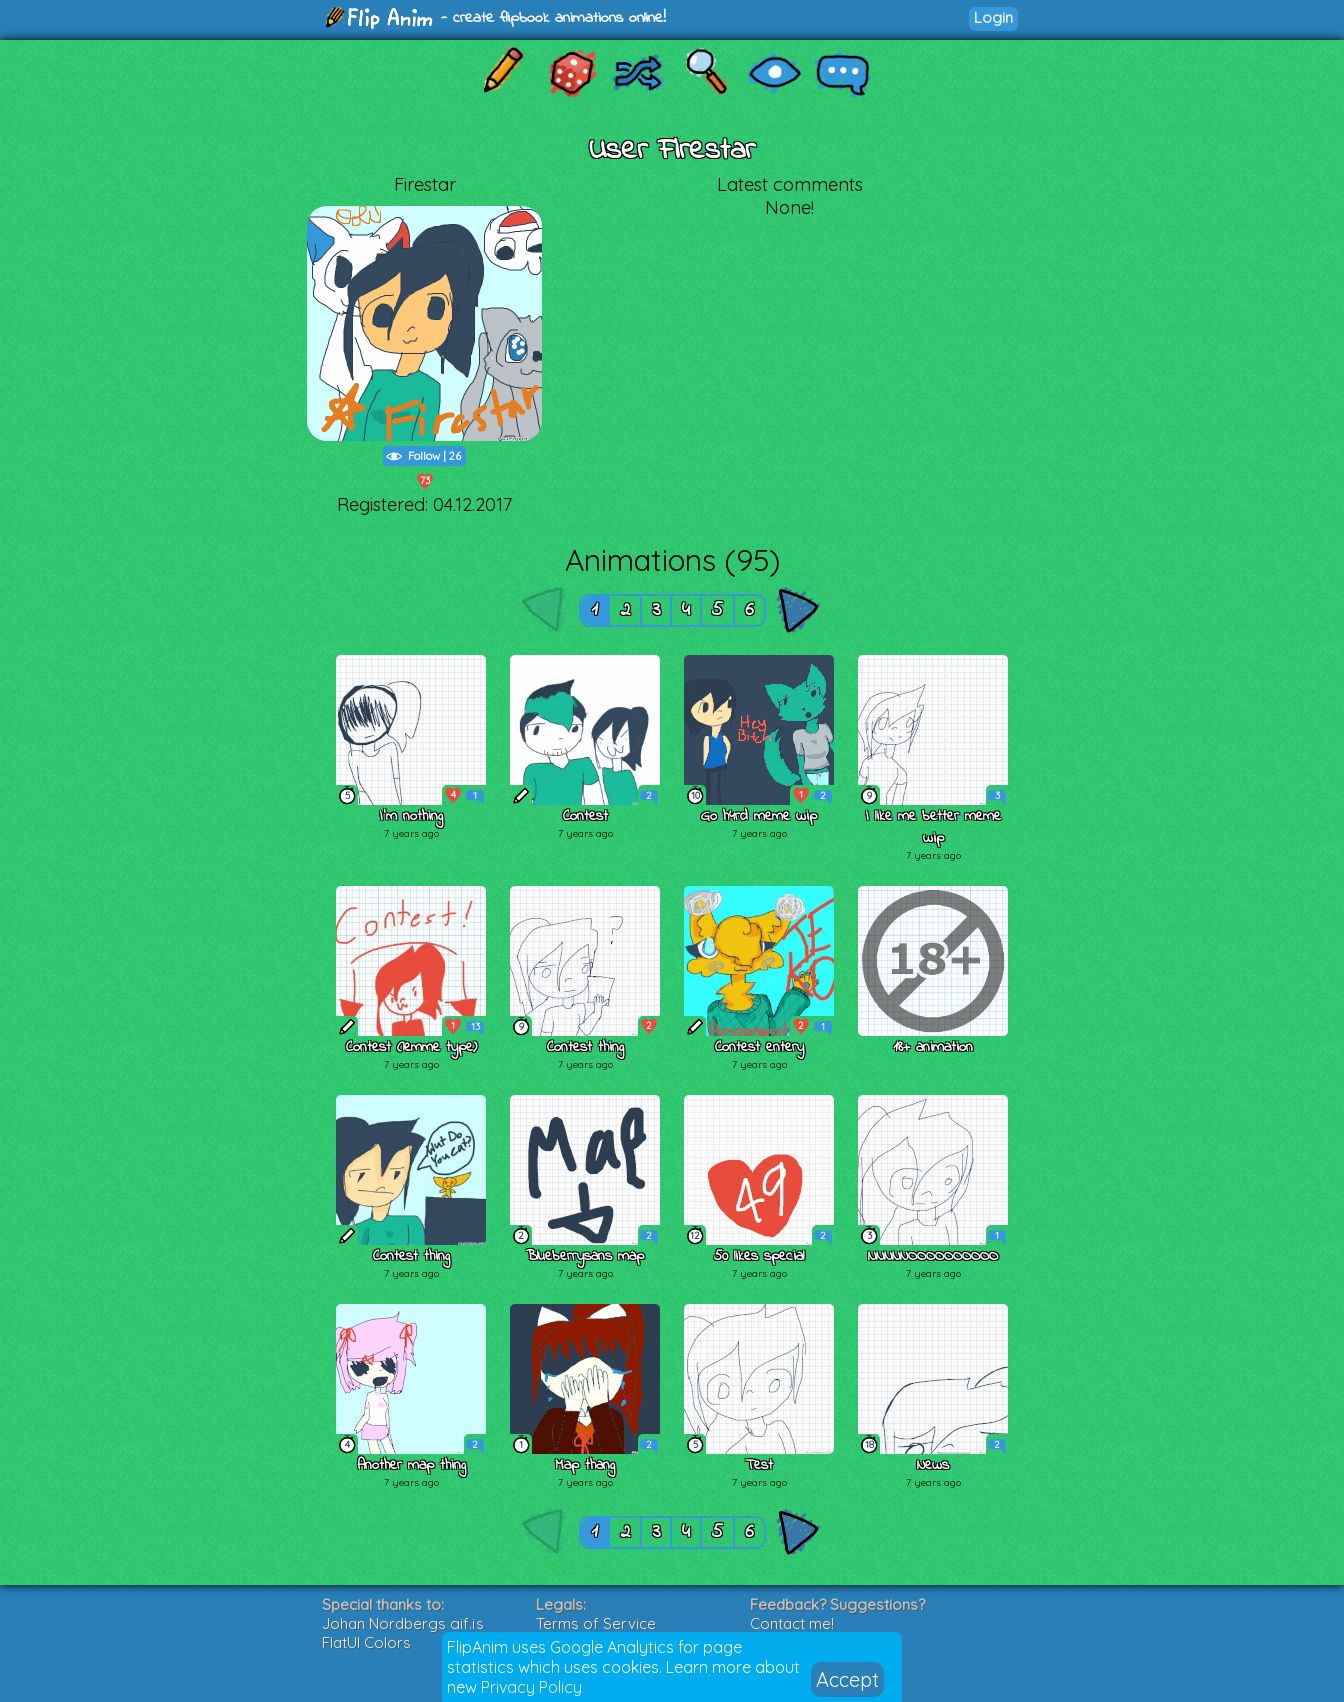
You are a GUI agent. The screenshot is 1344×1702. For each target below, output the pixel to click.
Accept (847, 1679)
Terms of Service (596, 1623)
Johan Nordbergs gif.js (403, 1623)
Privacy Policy (531, 1687)
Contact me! (792, 1623)
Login (993, 17)
